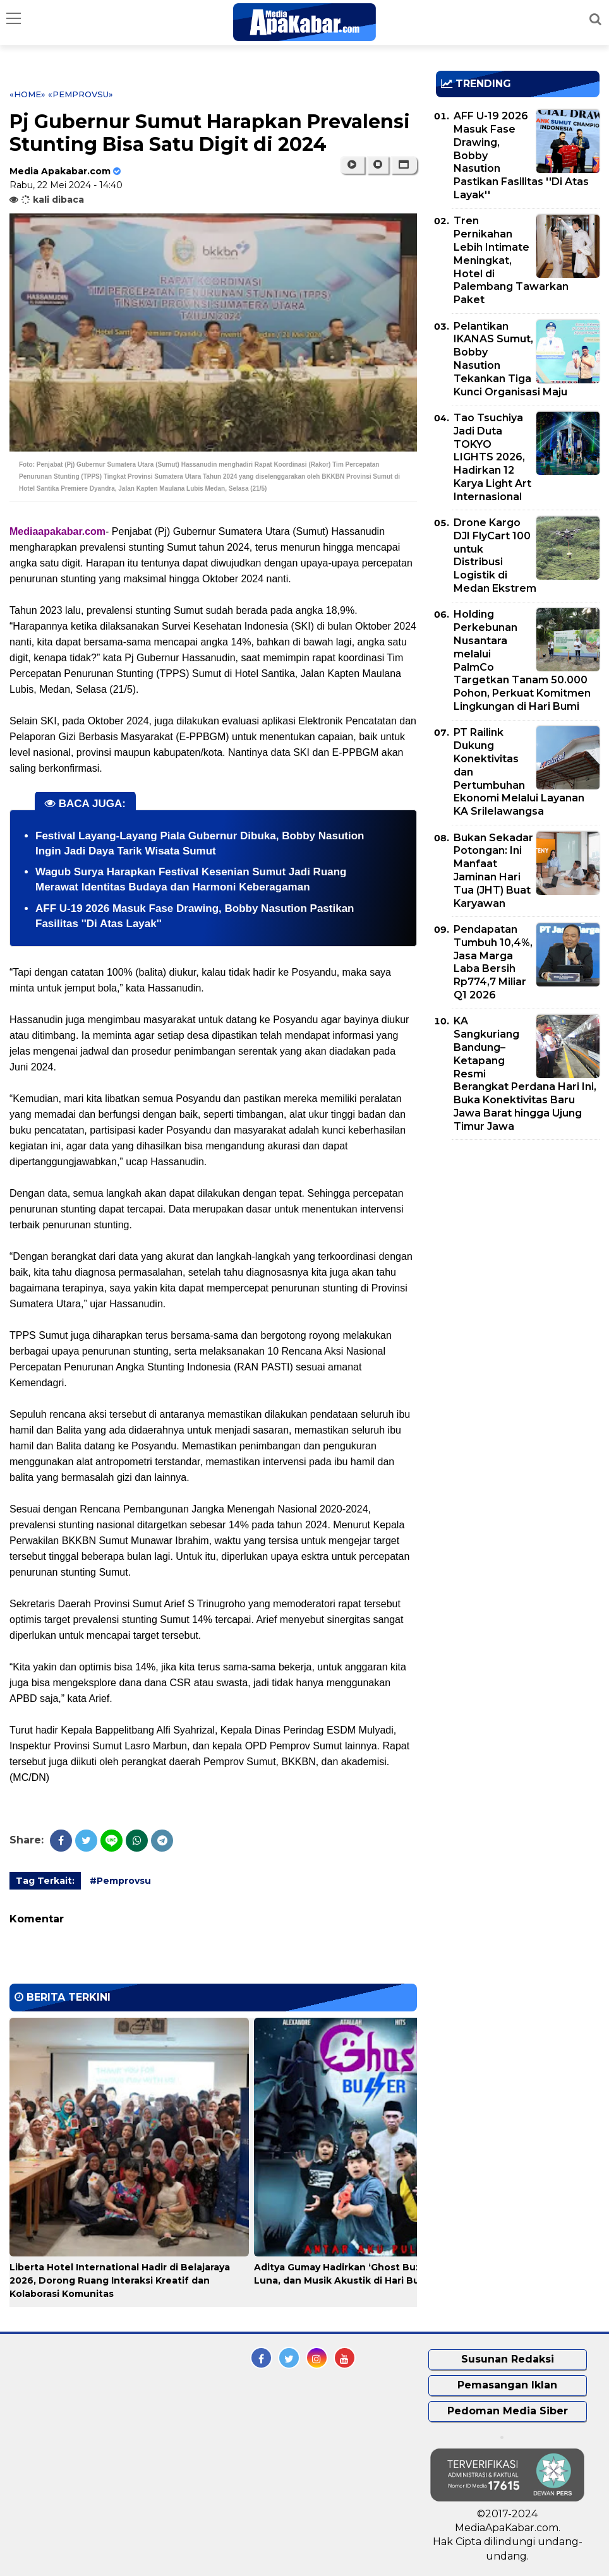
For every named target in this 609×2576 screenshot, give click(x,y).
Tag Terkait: (45, 1880)
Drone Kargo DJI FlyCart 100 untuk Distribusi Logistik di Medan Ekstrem (495, 555)
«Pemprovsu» (80, 94)
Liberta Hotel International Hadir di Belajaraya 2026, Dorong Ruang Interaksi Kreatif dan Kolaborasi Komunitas (119, 2280)
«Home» (27, 94)
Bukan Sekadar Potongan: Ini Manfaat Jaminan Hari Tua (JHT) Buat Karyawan (493, 870)
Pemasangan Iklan (507, 2385)
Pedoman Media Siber (507, 2411)
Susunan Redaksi (507, 2359)
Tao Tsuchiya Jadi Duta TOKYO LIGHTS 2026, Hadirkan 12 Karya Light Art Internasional (492, 457)
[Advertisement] (522, 1238)
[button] (404, 165)
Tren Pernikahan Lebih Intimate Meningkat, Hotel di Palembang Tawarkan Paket (511, 260)
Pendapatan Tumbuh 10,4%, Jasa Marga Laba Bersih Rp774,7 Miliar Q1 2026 (493, 962)
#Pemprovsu (120, 1880)
